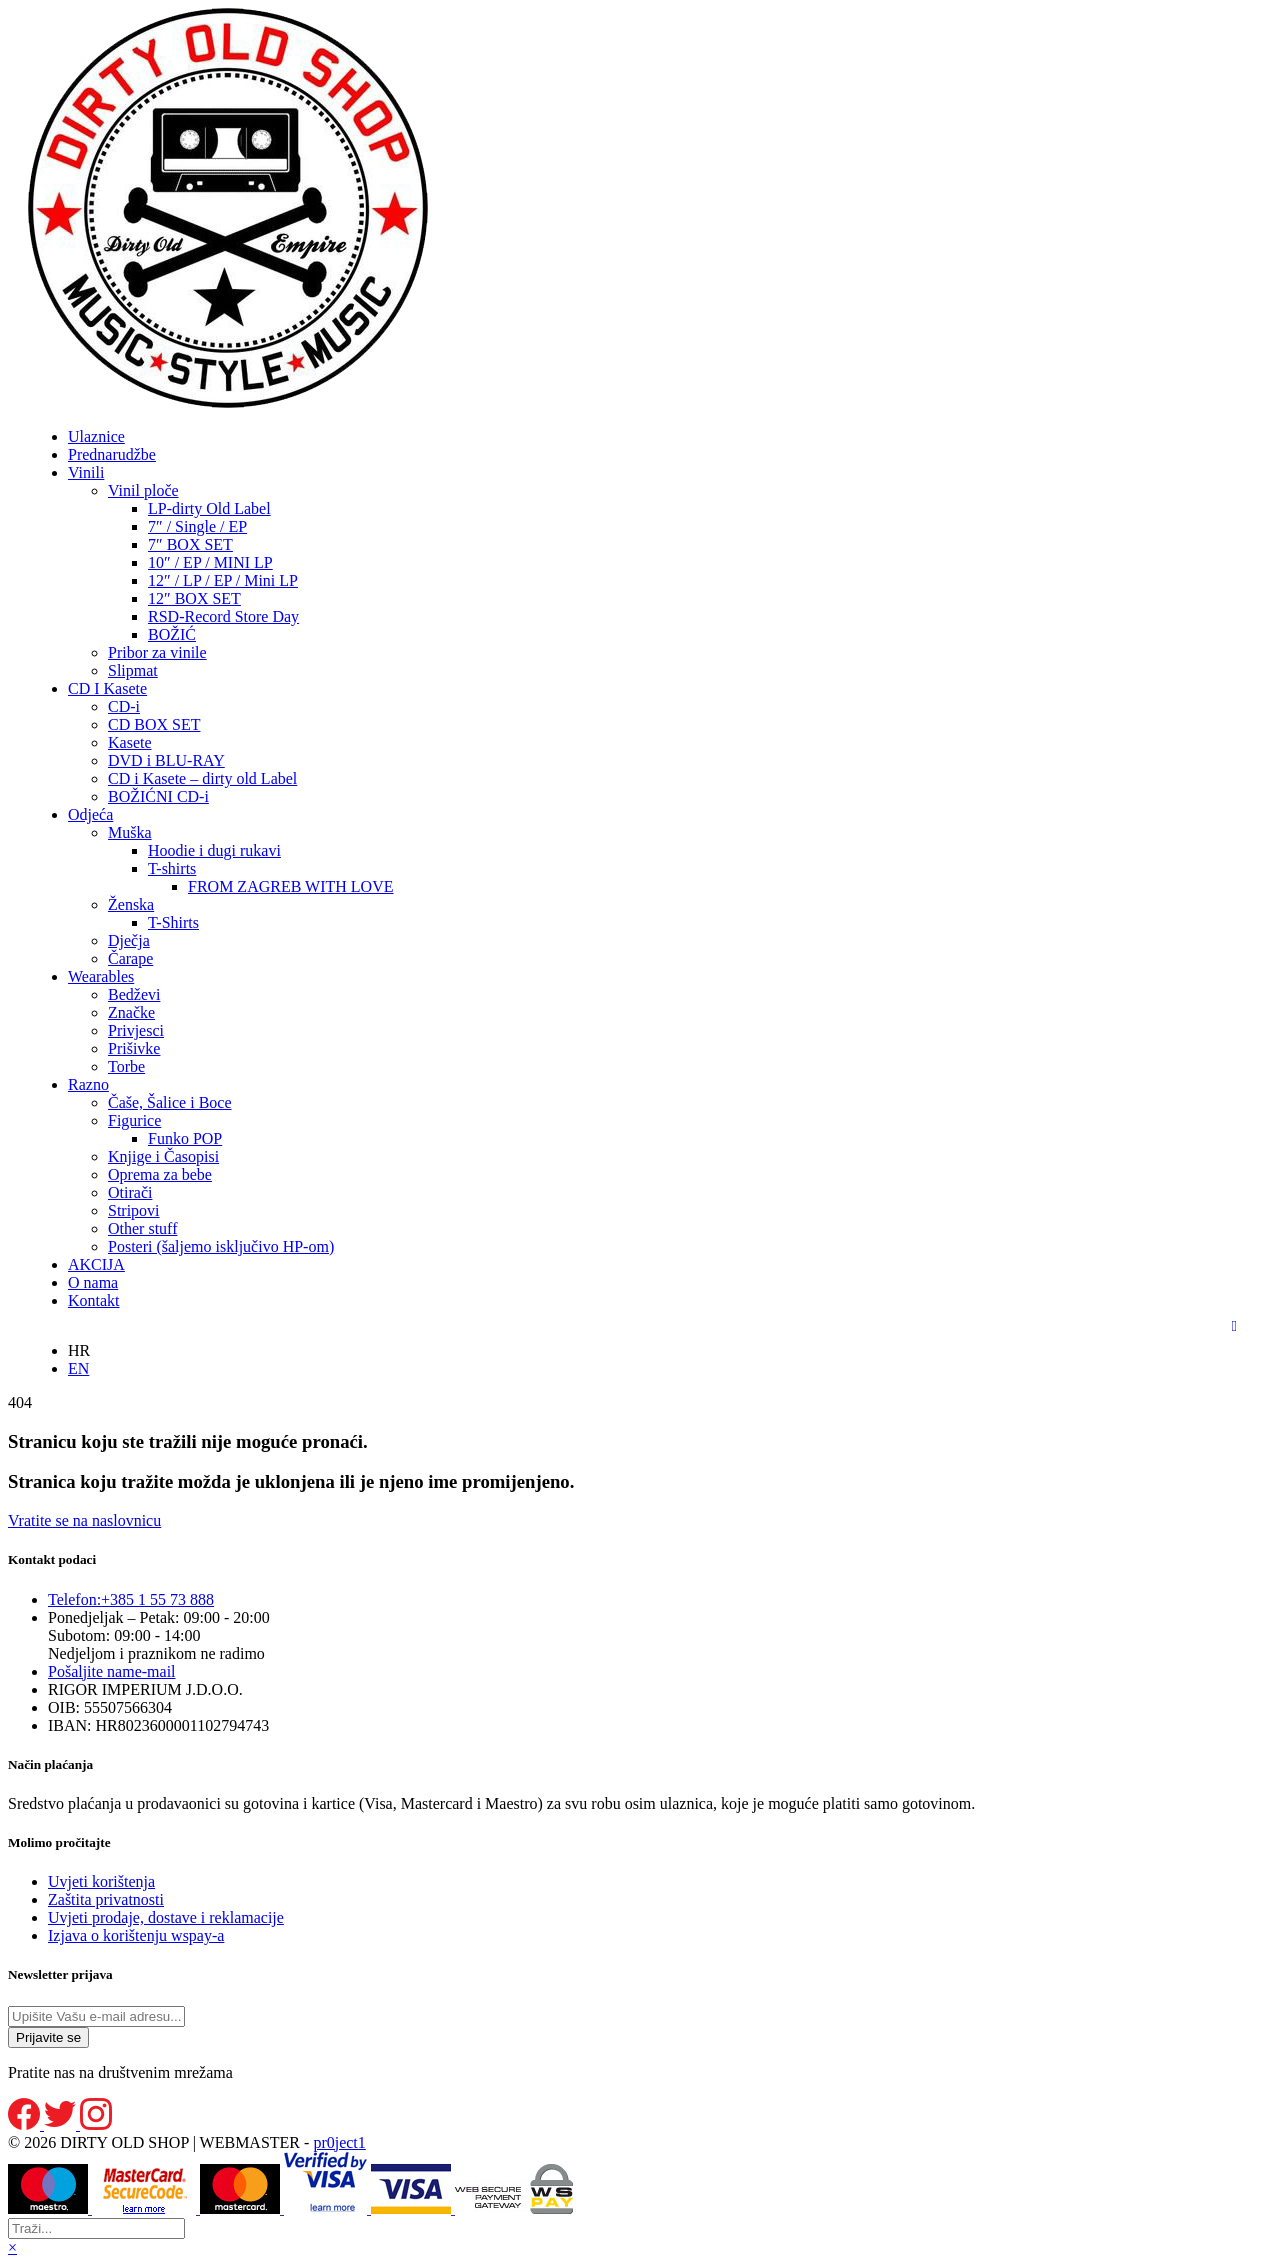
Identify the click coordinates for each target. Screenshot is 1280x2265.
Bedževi (134, 994)
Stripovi (134, 1210)
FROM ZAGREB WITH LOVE (290, 886)
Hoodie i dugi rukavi (214, 850)
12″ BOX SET (194, 598)
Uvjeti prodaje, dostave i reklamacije (166, 1917)
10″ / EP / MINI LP (210, 562)
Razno (88, 1084)
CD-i (124, 706)
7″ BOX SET (190, 544)
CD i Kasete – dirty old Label (202, 778)
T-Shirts (173, 922)
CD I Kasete (107, 688)
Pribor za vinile (157, 652)
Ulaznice (96, 436)
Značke (131, 1012)
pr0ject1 (339, 2142)
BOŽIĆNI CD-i (158, 796)
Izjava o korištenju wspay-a (136, 1935)
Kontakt (94, 1300)
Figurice (134, 1120)
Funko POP (185, 1138)
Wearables (101, 976)
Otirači (130, 1192)
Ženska (131, 904)
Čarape (130, 958)
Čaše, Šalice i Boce (170, 1102)
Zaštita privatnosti (106, 1899)
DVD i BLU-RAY (166, 760)
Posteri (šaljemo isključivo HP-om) (221, 1246)
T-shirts (172, 868)
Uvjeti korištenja (101, 1881)
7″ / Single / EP (197, 526)
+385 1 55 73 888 (131, 1599)
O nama (93, 1282)
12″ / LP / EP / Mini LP (223, 580)
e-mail (112, 1671)
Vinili (86, 472)
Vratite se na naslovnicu (84, 1520)
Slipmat (133, 670)
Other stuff (142, 1228)
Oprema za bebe (160, 1174)
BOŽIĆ (172, 634)
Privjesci (136, 1030)
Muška (130, 832)
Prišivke (134, 1048)
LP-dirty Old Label (209, 508)
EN (78, 1368)
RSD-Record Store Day (223, 616)
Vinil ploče (143, 490)
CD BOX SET (154, 724)
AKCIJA (96, 1264)
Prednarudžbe (112, 454)
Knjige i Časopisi (163, 1156)
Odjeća (90, 814)
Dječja (129, 940)
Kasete (130, 742)
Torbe (126, 1066)
